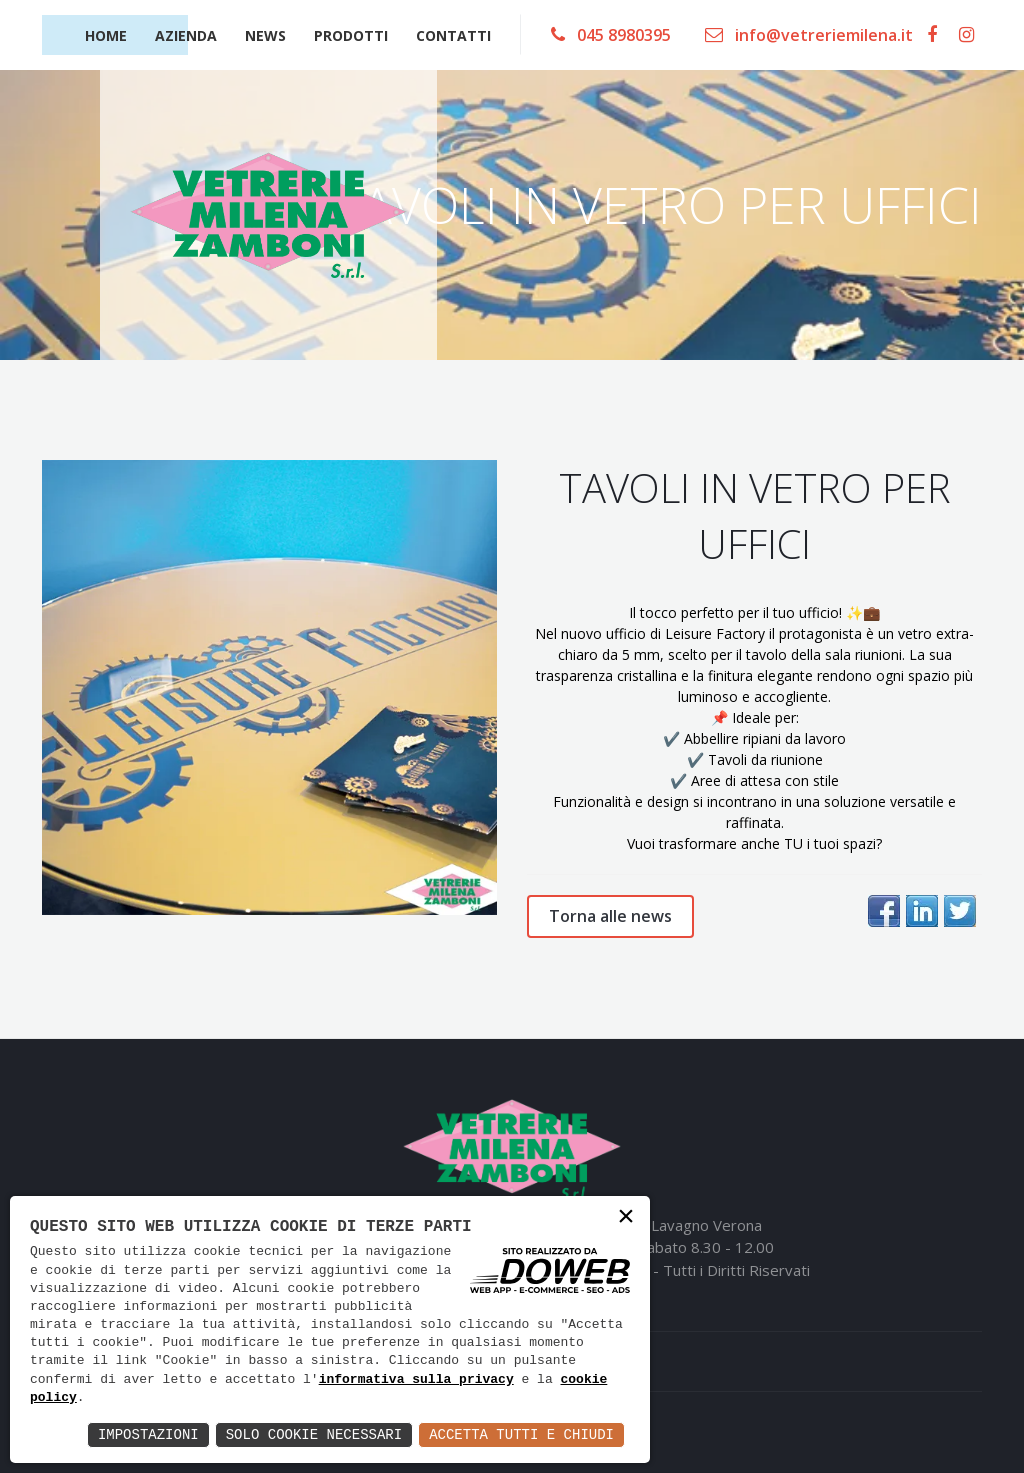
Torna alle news (610, 916)
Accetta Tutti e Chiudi (521, 1434)
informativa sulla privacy (416, 1380)
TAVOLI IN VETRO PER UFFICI (755, 515)
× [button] (626, 1218)
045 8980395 (611, 35)
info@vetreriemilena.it (809, 35)
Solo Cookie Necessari (314, 1434)
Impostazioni (148, 1434)
